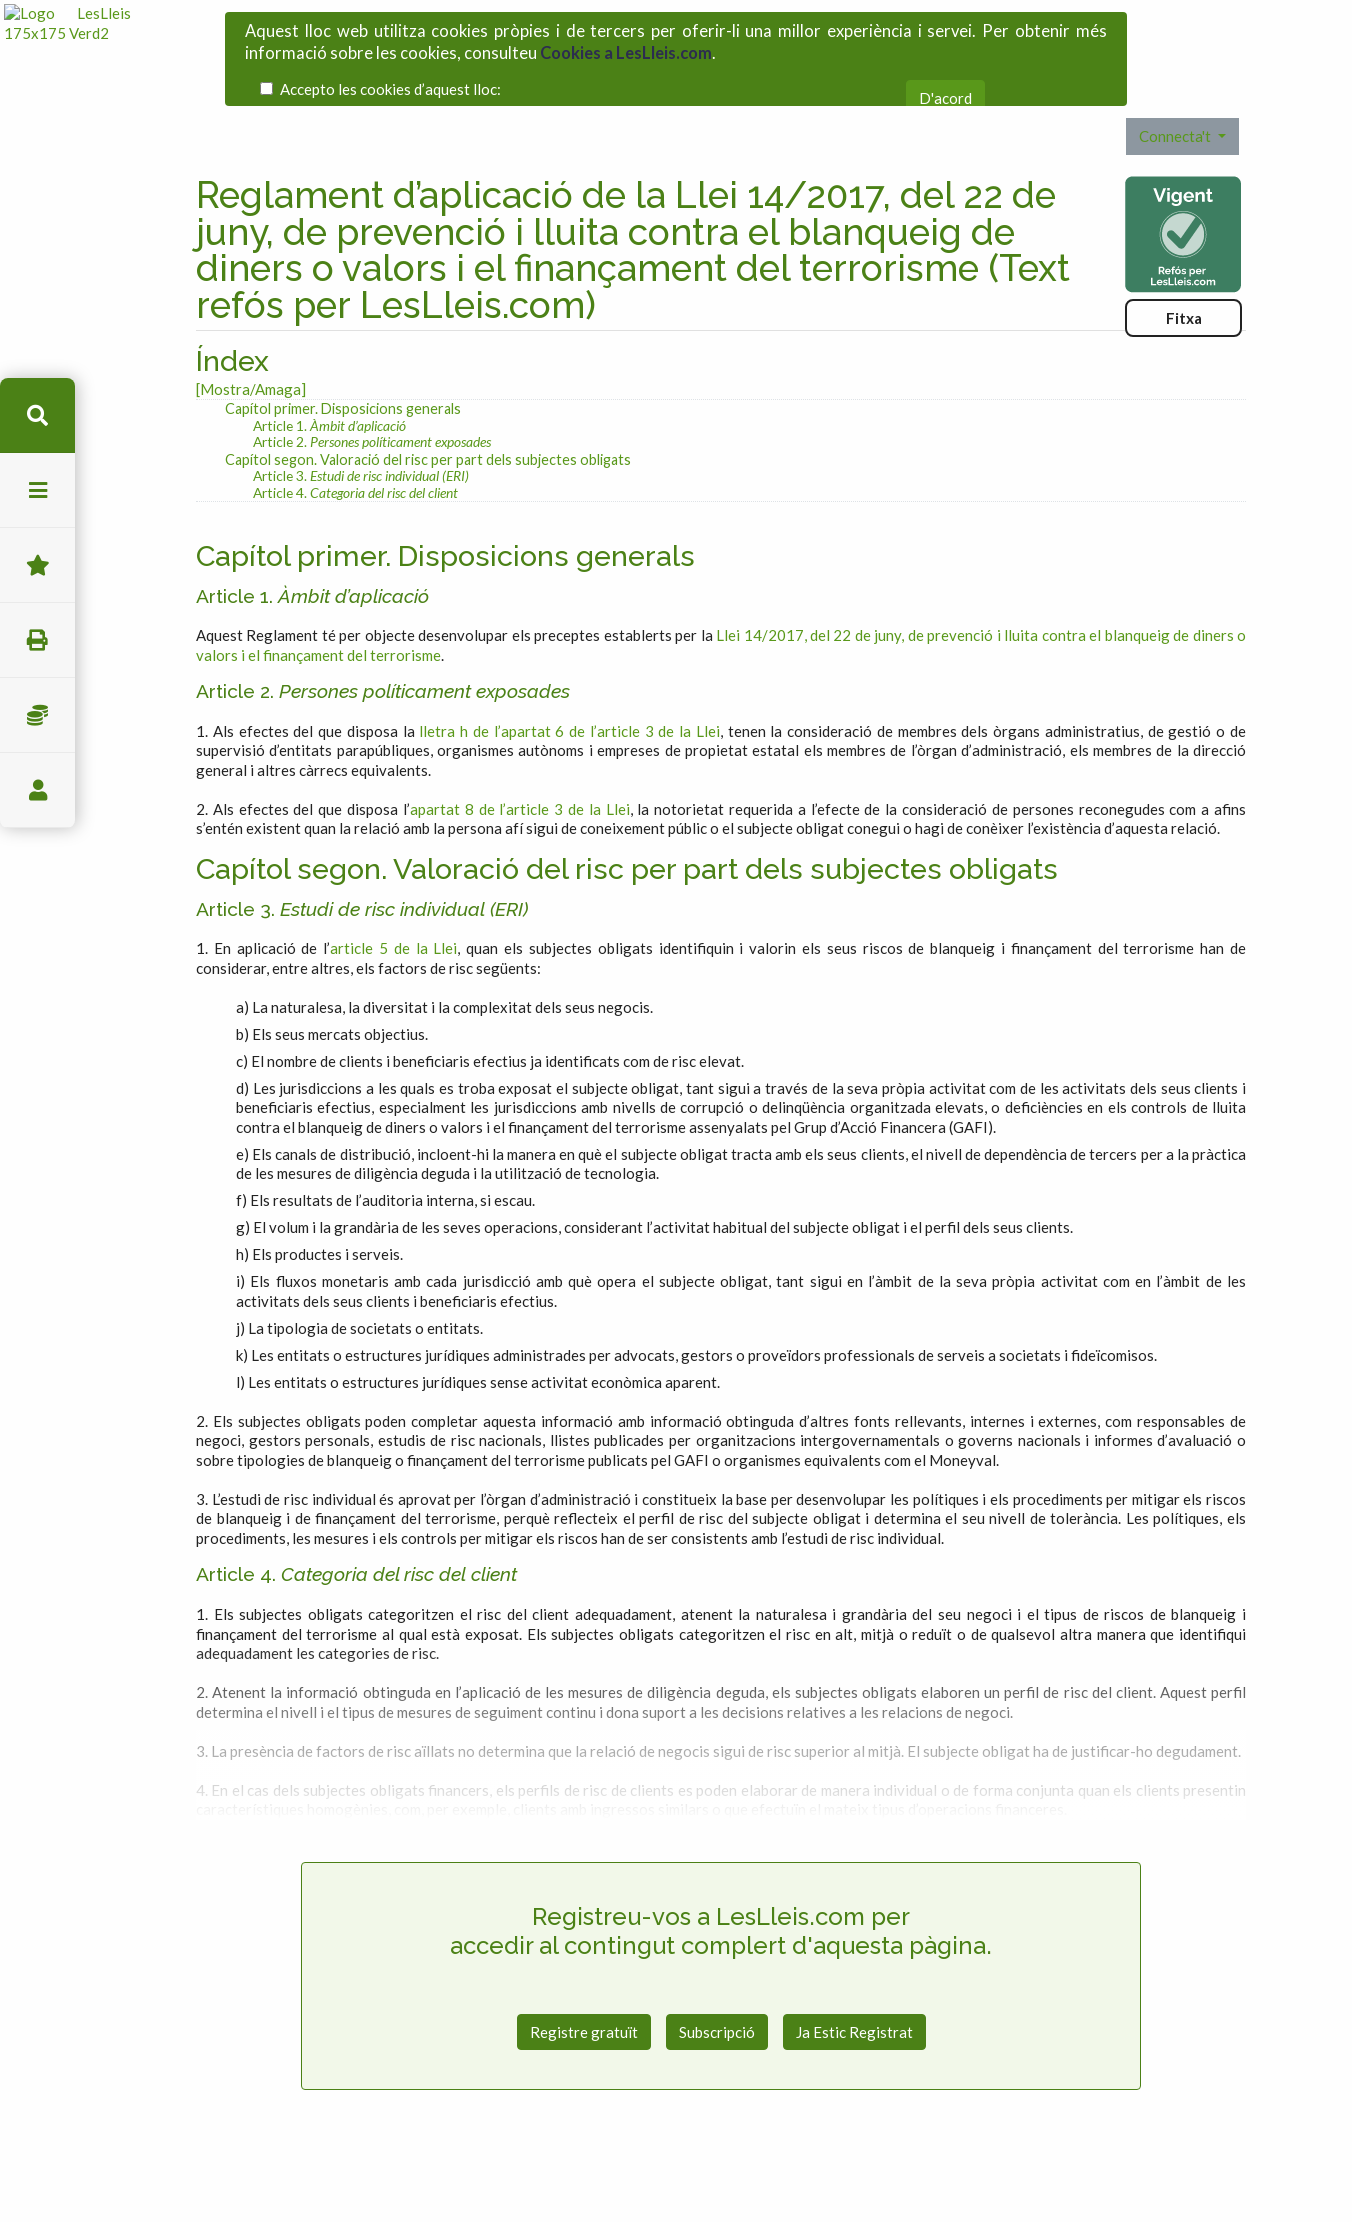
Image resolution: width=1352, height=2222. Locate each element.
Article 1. (329, 362)
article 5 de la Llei (393, 886)
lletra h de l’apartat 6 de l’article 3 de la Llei (569, 669)
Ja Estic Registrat (854, 1969)
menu (37, 490)
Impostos (37, 715)
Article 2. (372, 379)
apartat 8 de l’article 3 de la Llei (520, 747)
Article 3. (361, 413)
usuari (37, 790)
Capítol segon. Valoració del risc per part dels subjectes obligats (428, 397)
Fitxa (1184, 256)
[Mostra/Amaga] (251, 327)
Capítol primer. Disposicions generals (343, 346)
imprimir (37, 640)
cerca (37, 415)
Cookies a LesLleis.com (626, 42)
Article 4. (355, 430)
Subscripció (717, 1969)
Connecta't (1176, 74)
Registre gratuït (584, 1969)
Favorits (37, 565)
